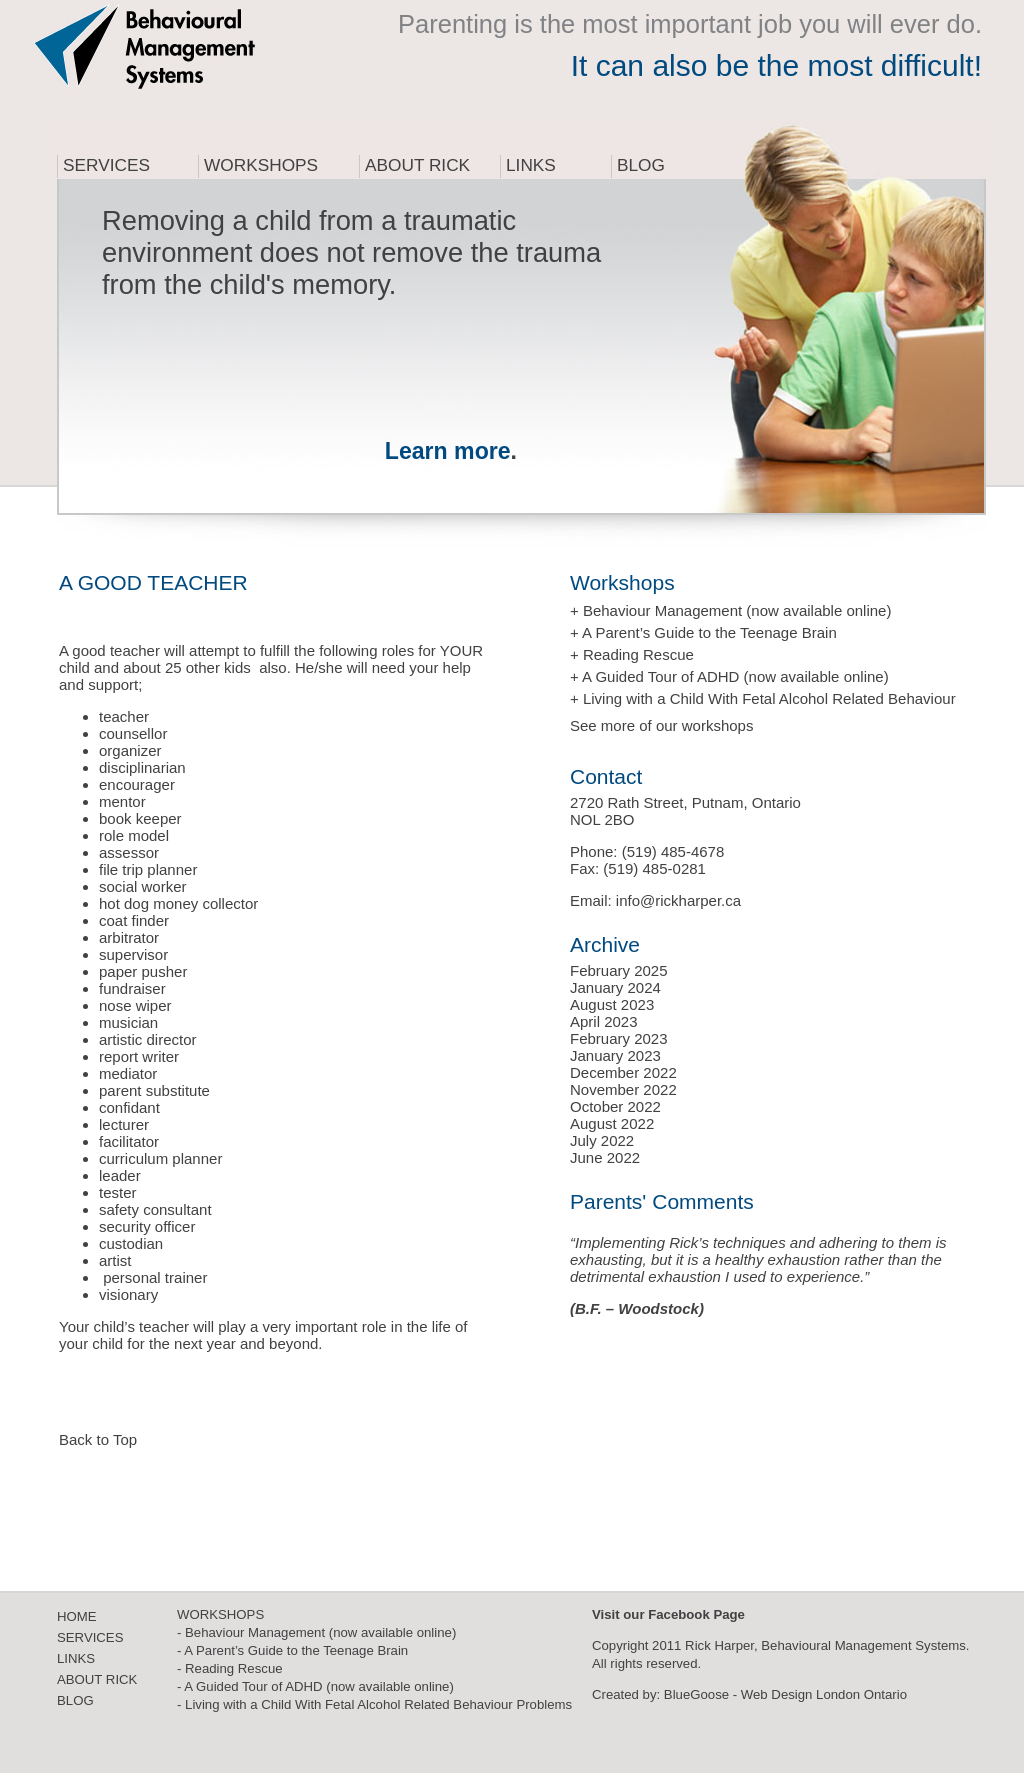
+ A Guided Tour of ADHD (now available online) (729, 676)
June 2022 (605, 1157)
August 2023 (612, 1004)
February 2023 (619, 1038)
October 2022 (615, 1106)
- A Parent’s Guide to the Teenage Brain (292, 1650)
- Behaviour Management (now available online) (316, 1632)
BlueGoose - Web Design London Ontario (785, 1694)
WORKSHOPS (220, 1614)
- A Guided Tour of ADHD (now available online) (315, 1686)
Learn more (448, 451)
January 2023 (615, 1055)
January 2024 (615, 987)
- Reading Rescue (230, 1668)
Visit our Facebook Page (668, 1614)
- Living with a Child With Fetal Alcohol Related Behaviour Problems (374, 1704)
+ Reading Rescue (632, 654)
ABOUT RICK (97, 1679)
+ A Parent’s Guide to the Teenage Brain (703, 632)
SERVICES (90, 1637)
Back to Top (98, 1439)
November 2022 (623, 1089)
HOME (77, 1616)
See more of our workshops (661, 725)
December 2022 (623, 1072)
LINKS (76, 1658)
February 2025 (619, 970)
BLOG (75, 1700)
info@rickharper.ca (678, 900)
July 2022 (602, 1140)
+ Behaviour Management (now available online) (730, 610)
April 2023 (604, 1021)
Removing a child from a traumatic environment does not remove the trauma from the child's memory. (351, 252)
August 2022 (612, 1123)
